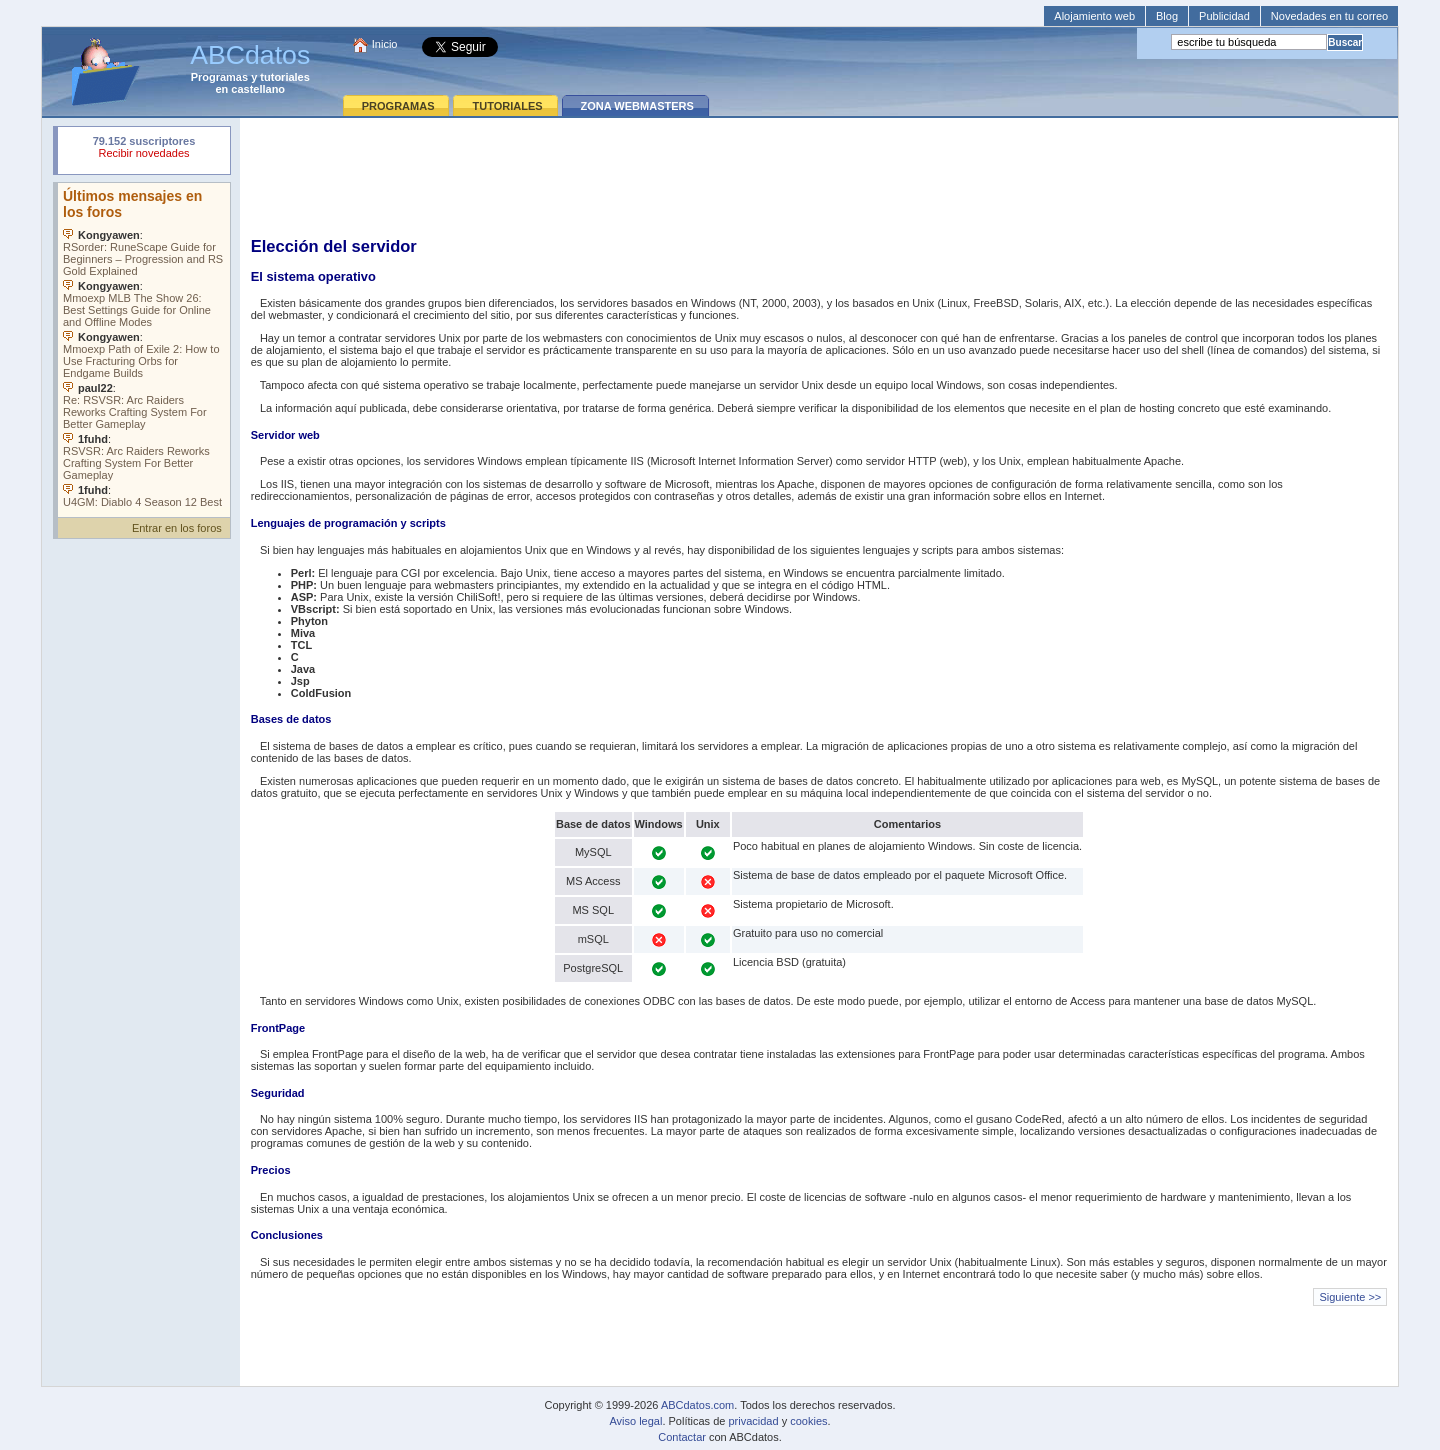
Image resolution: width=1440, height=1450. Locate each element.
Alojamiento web (1094, 16)
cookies (808, 1421)
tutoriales (285, 77)
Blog (1167, 16)
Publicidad (1224, 16)
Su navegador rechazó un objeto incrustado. (144, 149)
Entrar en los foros (177, 528)
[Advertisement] (819, 176)
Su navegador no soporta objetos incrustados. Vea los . (144, 345)
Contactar (682, 1437)
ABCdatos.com (697, 1405)
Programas (219, 77)
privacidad (753, 1421)
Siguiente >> (1350, 1297)
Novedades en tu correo (1329, 16)
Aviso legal (635, 1421)
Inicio (385, 44)
